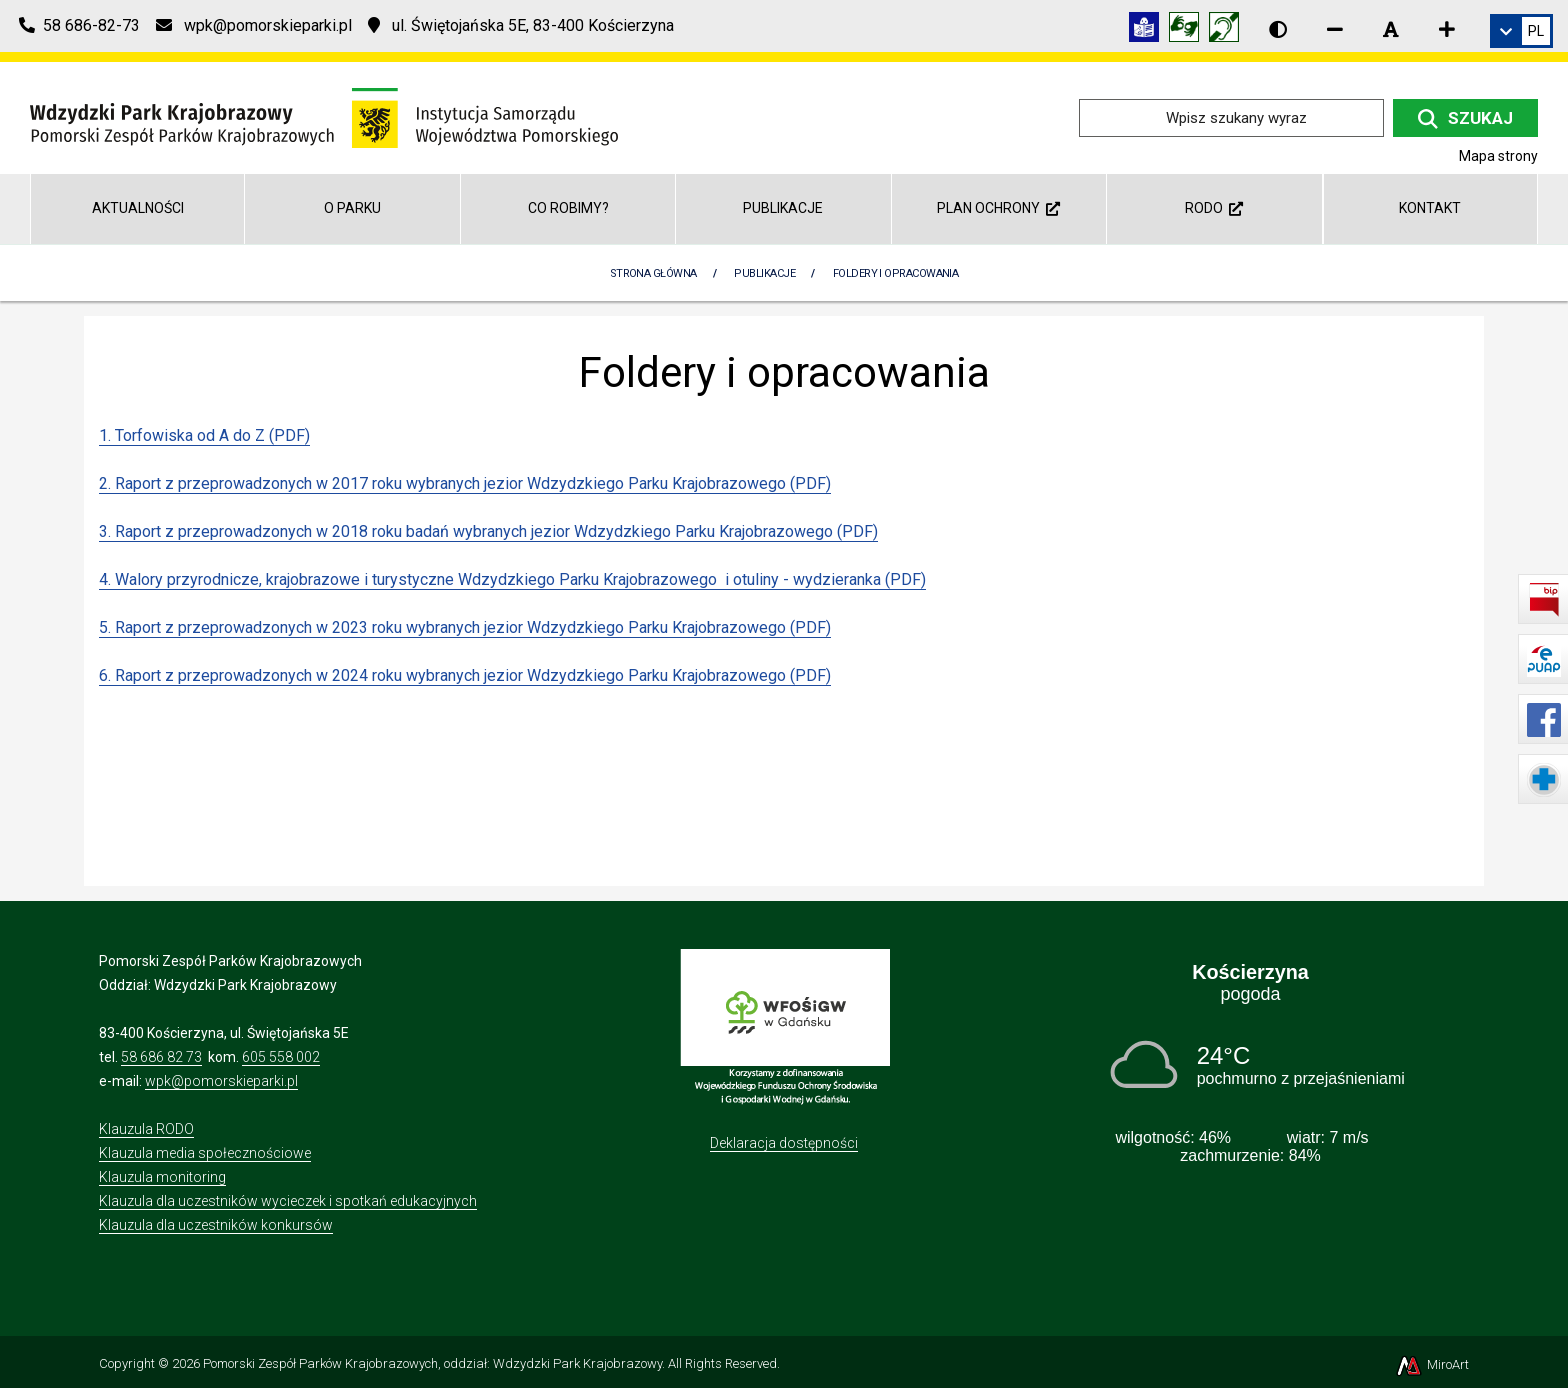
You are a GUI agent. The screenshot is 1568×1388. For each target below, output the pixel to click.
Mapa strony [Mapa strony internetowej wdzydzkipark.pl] (1498, 156)
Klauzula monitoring (162, 1177)
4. (107, 579)
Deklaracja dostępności (784, 1143)
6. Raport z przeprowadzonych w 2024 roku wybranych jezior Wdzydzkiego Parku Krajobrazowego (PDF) (465, 675)
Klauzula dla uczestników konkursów (216, 1225)
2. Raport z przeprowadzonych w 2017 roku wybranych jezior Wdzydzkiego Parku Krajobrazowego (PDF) (465, 483)
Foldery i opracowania (895, 273)
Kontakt (1430, 208)
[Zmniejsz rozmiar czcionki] (1335, 29)
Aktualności (138, 208)
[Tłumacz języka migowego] (1189, 30)
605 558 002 (281, 1057)
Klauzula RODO (146, 1129)
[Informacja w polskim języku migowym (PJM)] (1229, 30)
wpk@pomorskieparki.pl (221, 1081)
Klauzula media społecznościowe (205, 1153)
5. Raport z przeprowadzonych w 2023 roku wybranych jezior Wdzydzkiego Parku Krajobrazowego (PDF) (465, 627)
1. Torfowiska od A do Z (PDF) (204, 435)
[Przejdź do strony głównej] (324, 116)
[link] (1521, 31)
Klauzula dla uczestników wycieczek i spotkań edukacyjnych (288, 1201)
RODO (1214, 208)
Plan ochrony (998, 208)
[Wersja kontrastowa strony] (1278, 29)
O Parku (352, 208)
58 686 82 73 (161, 1057)
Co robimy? (568, 208)
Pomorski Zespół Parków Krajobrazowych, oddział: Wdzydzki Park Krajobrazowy (432, 1363)
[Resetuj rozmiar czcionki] (1391, 29)
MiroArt (1431, 1364)
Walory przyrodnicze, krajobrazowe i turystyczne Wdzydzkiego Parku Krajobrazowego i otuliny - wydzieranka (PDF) (520, 579)
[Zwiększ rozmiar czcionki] (1447, 29)
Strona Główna (653, 273)
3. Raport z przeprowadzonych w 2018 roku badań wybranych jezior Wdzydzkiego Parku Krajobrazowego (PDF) (488, 531)
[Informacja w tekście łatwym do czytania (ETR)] (1149, 30)
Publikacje (783, 208)
